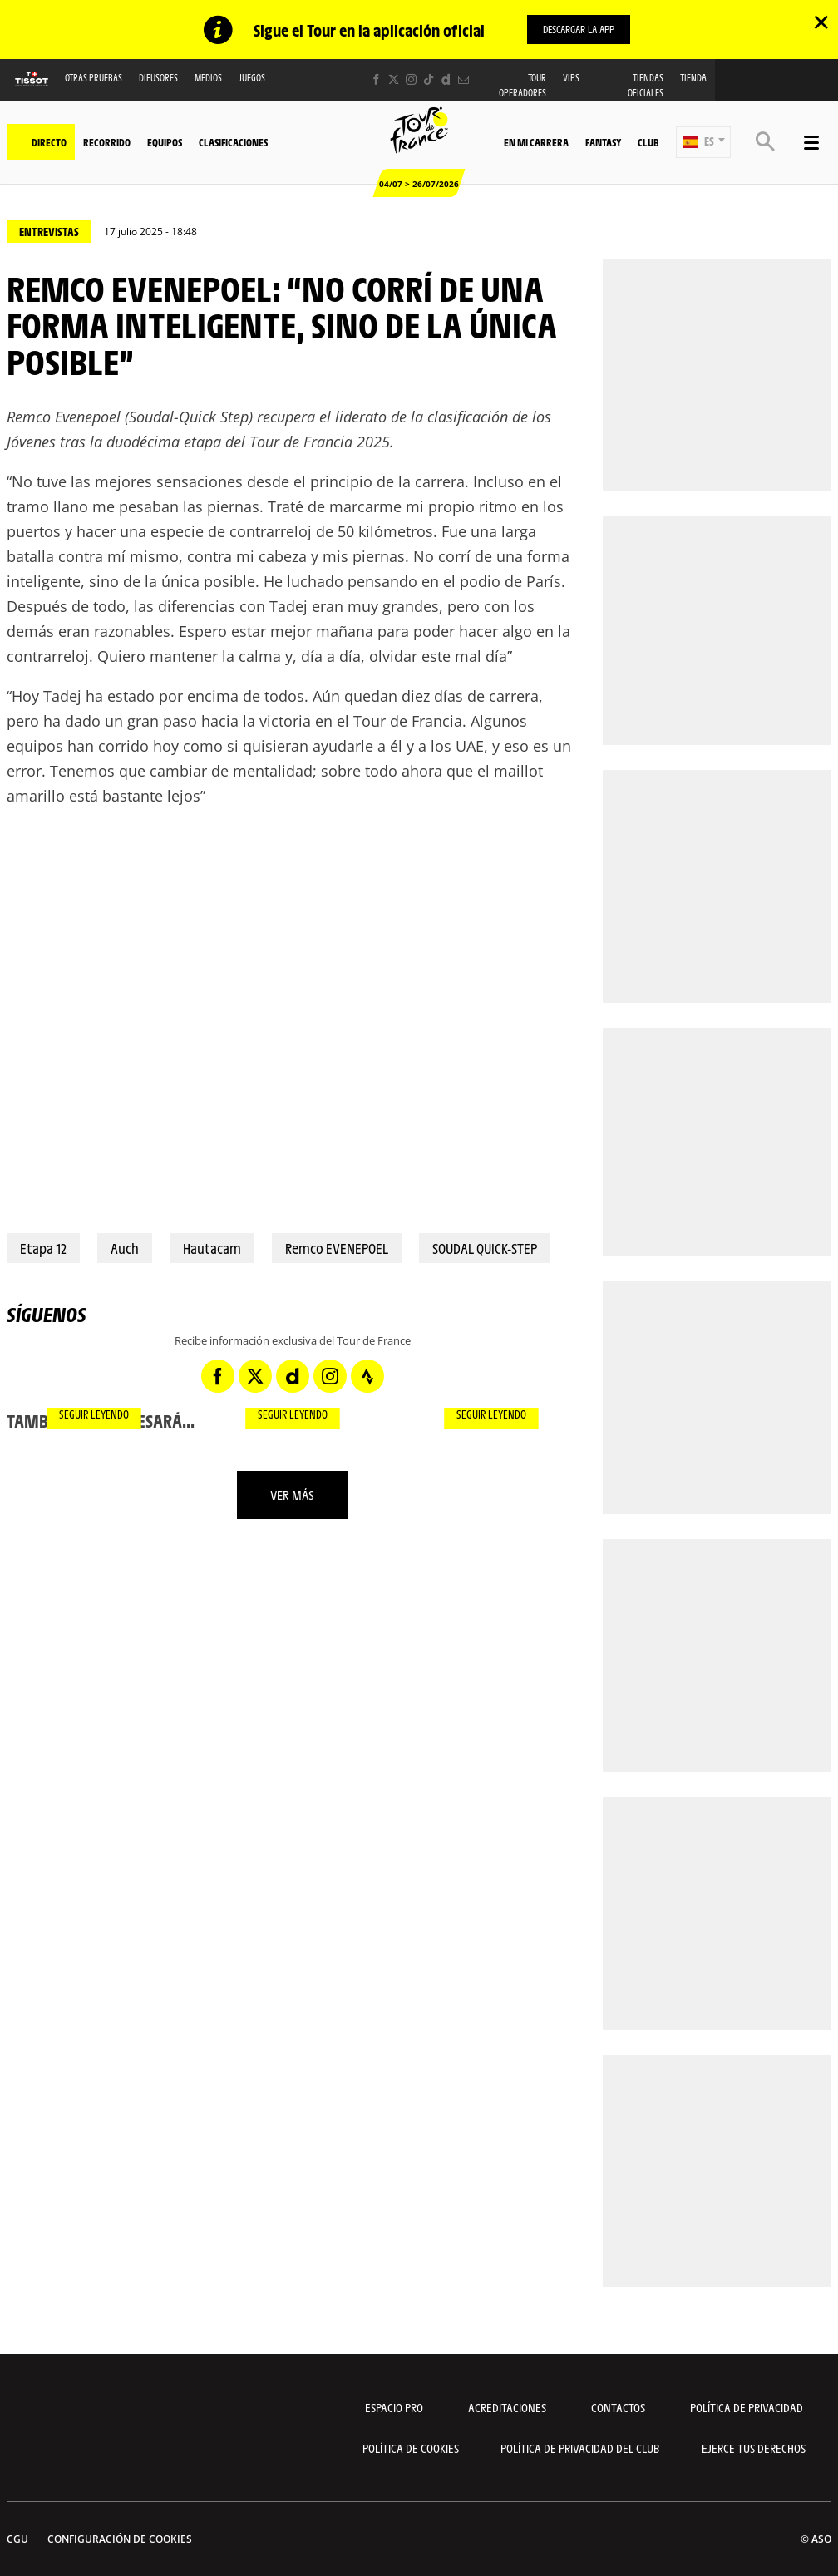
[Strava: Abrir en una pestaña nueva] (367, 1376)
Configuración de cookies (119, 2539)
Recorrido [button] (107, 142)
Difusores (158, 78)
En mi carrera (536, 142)
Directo (49, 142)
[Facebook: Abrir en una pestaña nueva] (376, 80)
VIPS (571, 78)
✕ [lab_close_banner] (821, 21)
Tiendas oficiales (645, 85)
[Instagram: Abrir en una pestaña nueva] (411, 80)
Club (648, 142)
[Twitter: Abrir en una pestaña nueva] (393, 80)
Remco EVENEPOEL (336, 1249)
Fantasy (603, 142)
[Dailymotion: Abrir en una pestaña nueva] (446, 80)
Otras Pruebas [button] (93, 78)
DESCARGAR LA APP (578, 29)
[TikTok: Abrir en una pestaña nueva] (428, 80)
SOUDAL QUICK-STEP (484, 1249)
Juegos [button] (252, 78)
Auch (125, 1249)
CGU (17, 2539)
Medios (208, 78)
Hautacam (212, 1249)
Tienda (693, 78)
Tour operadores (522, 85)
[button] (703, 142)
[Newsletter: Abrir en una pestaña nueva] (463, 80)
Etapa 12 (43, 1249)
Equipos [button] (164, 142)
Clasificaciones (233, 142)
